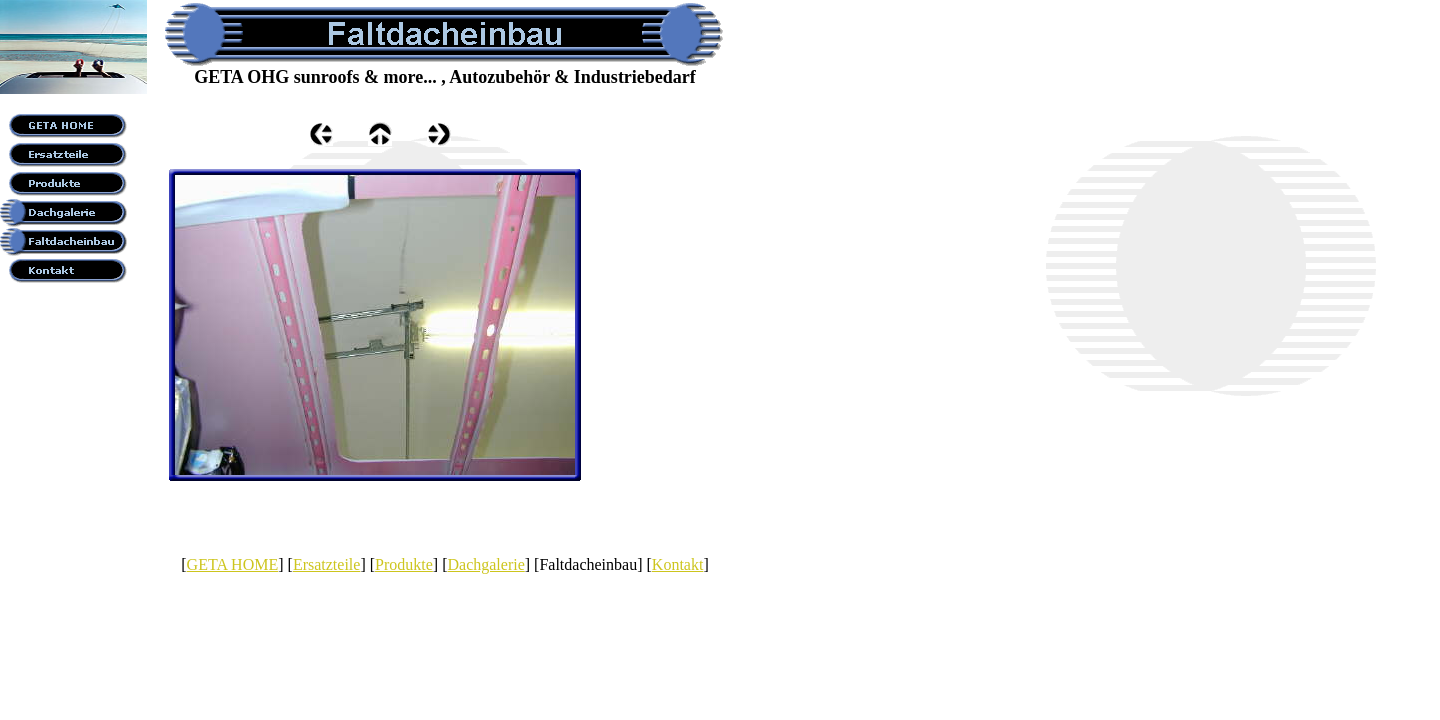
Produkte (404, 564)
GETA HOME (233, 564)
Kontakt (678, 564)
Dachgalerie (485, 564)
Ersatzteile (327, 564)
